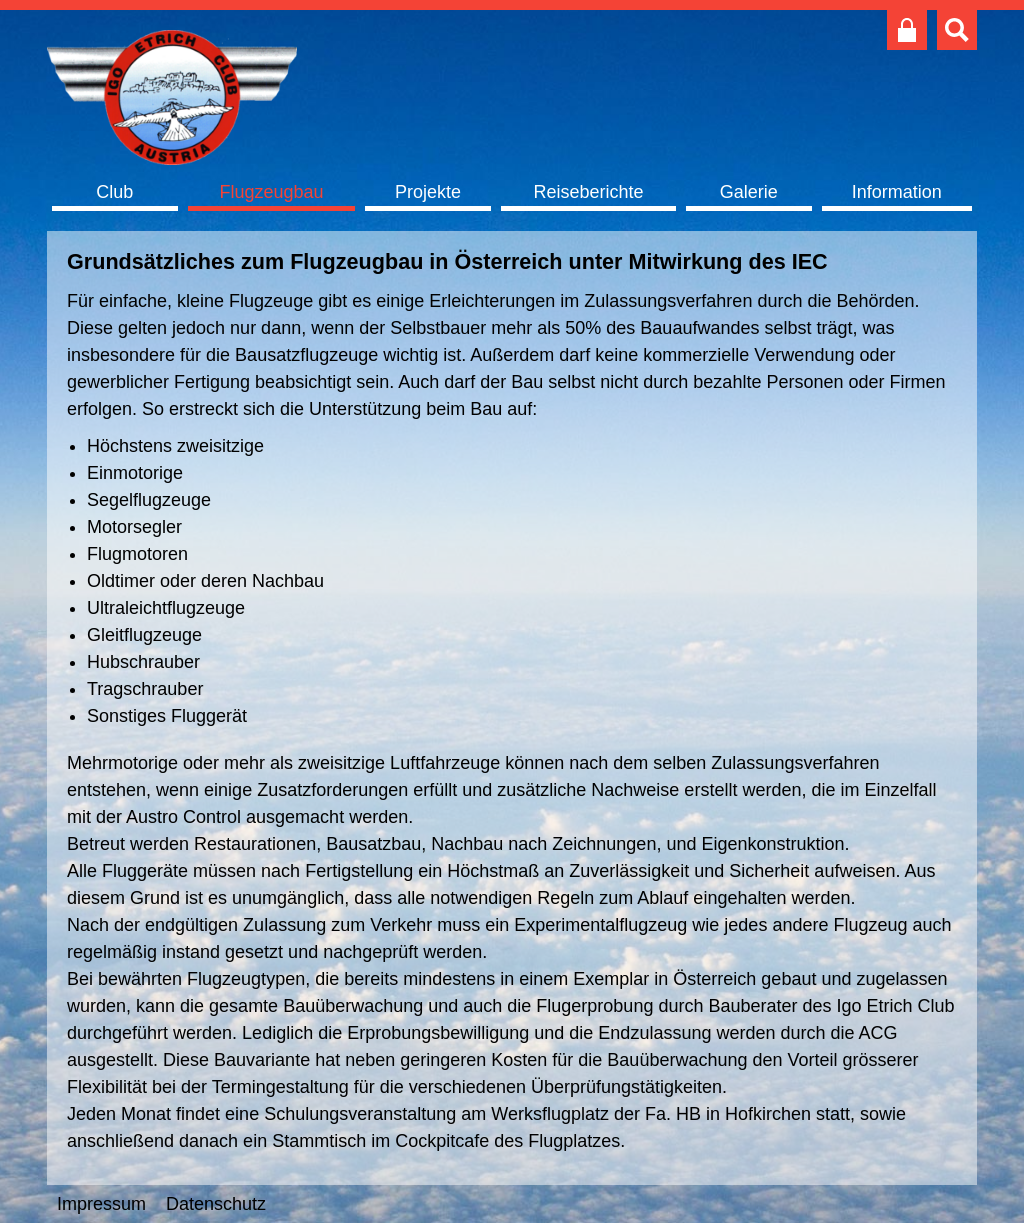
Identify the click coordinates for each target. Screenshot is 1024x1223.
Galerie (749, 192)
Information (897, 192)
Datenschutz (216, 1204)
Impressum (101, 1204)
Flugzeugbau (271, 192)
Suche (957, 30)
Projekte (428, 192)
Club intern (907, 30)
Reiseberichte (588, 192)
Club (114, 192)
